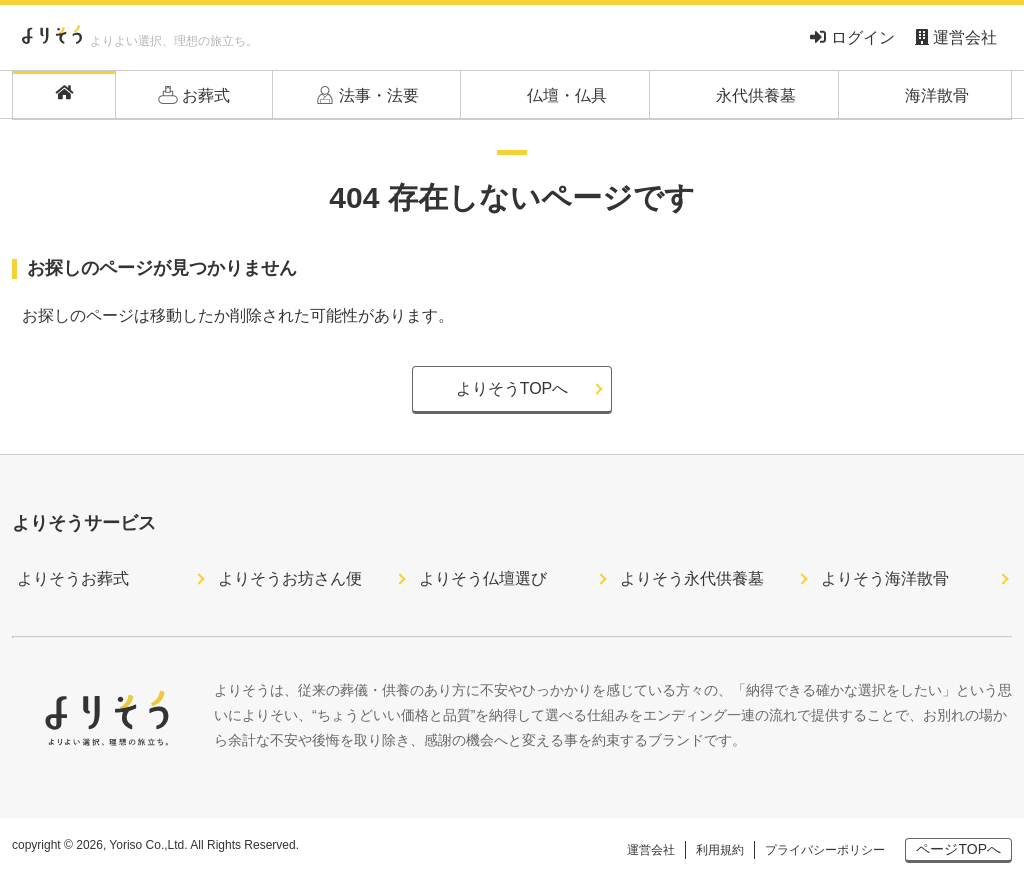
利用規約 (720, 850)
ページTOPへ (958, 849)
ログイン (852, 37)
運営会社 (956, 37)
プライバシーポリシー (825, 850)
